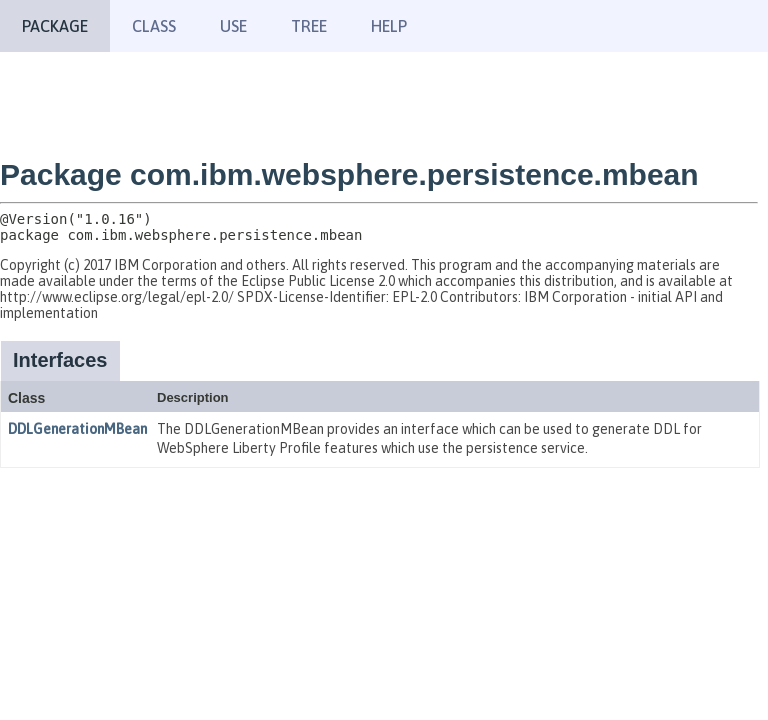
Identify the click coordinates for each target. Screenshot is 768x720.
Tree (309, 26)
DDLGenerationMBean (77, 429)
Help (389, 26)
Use (233, 26)
